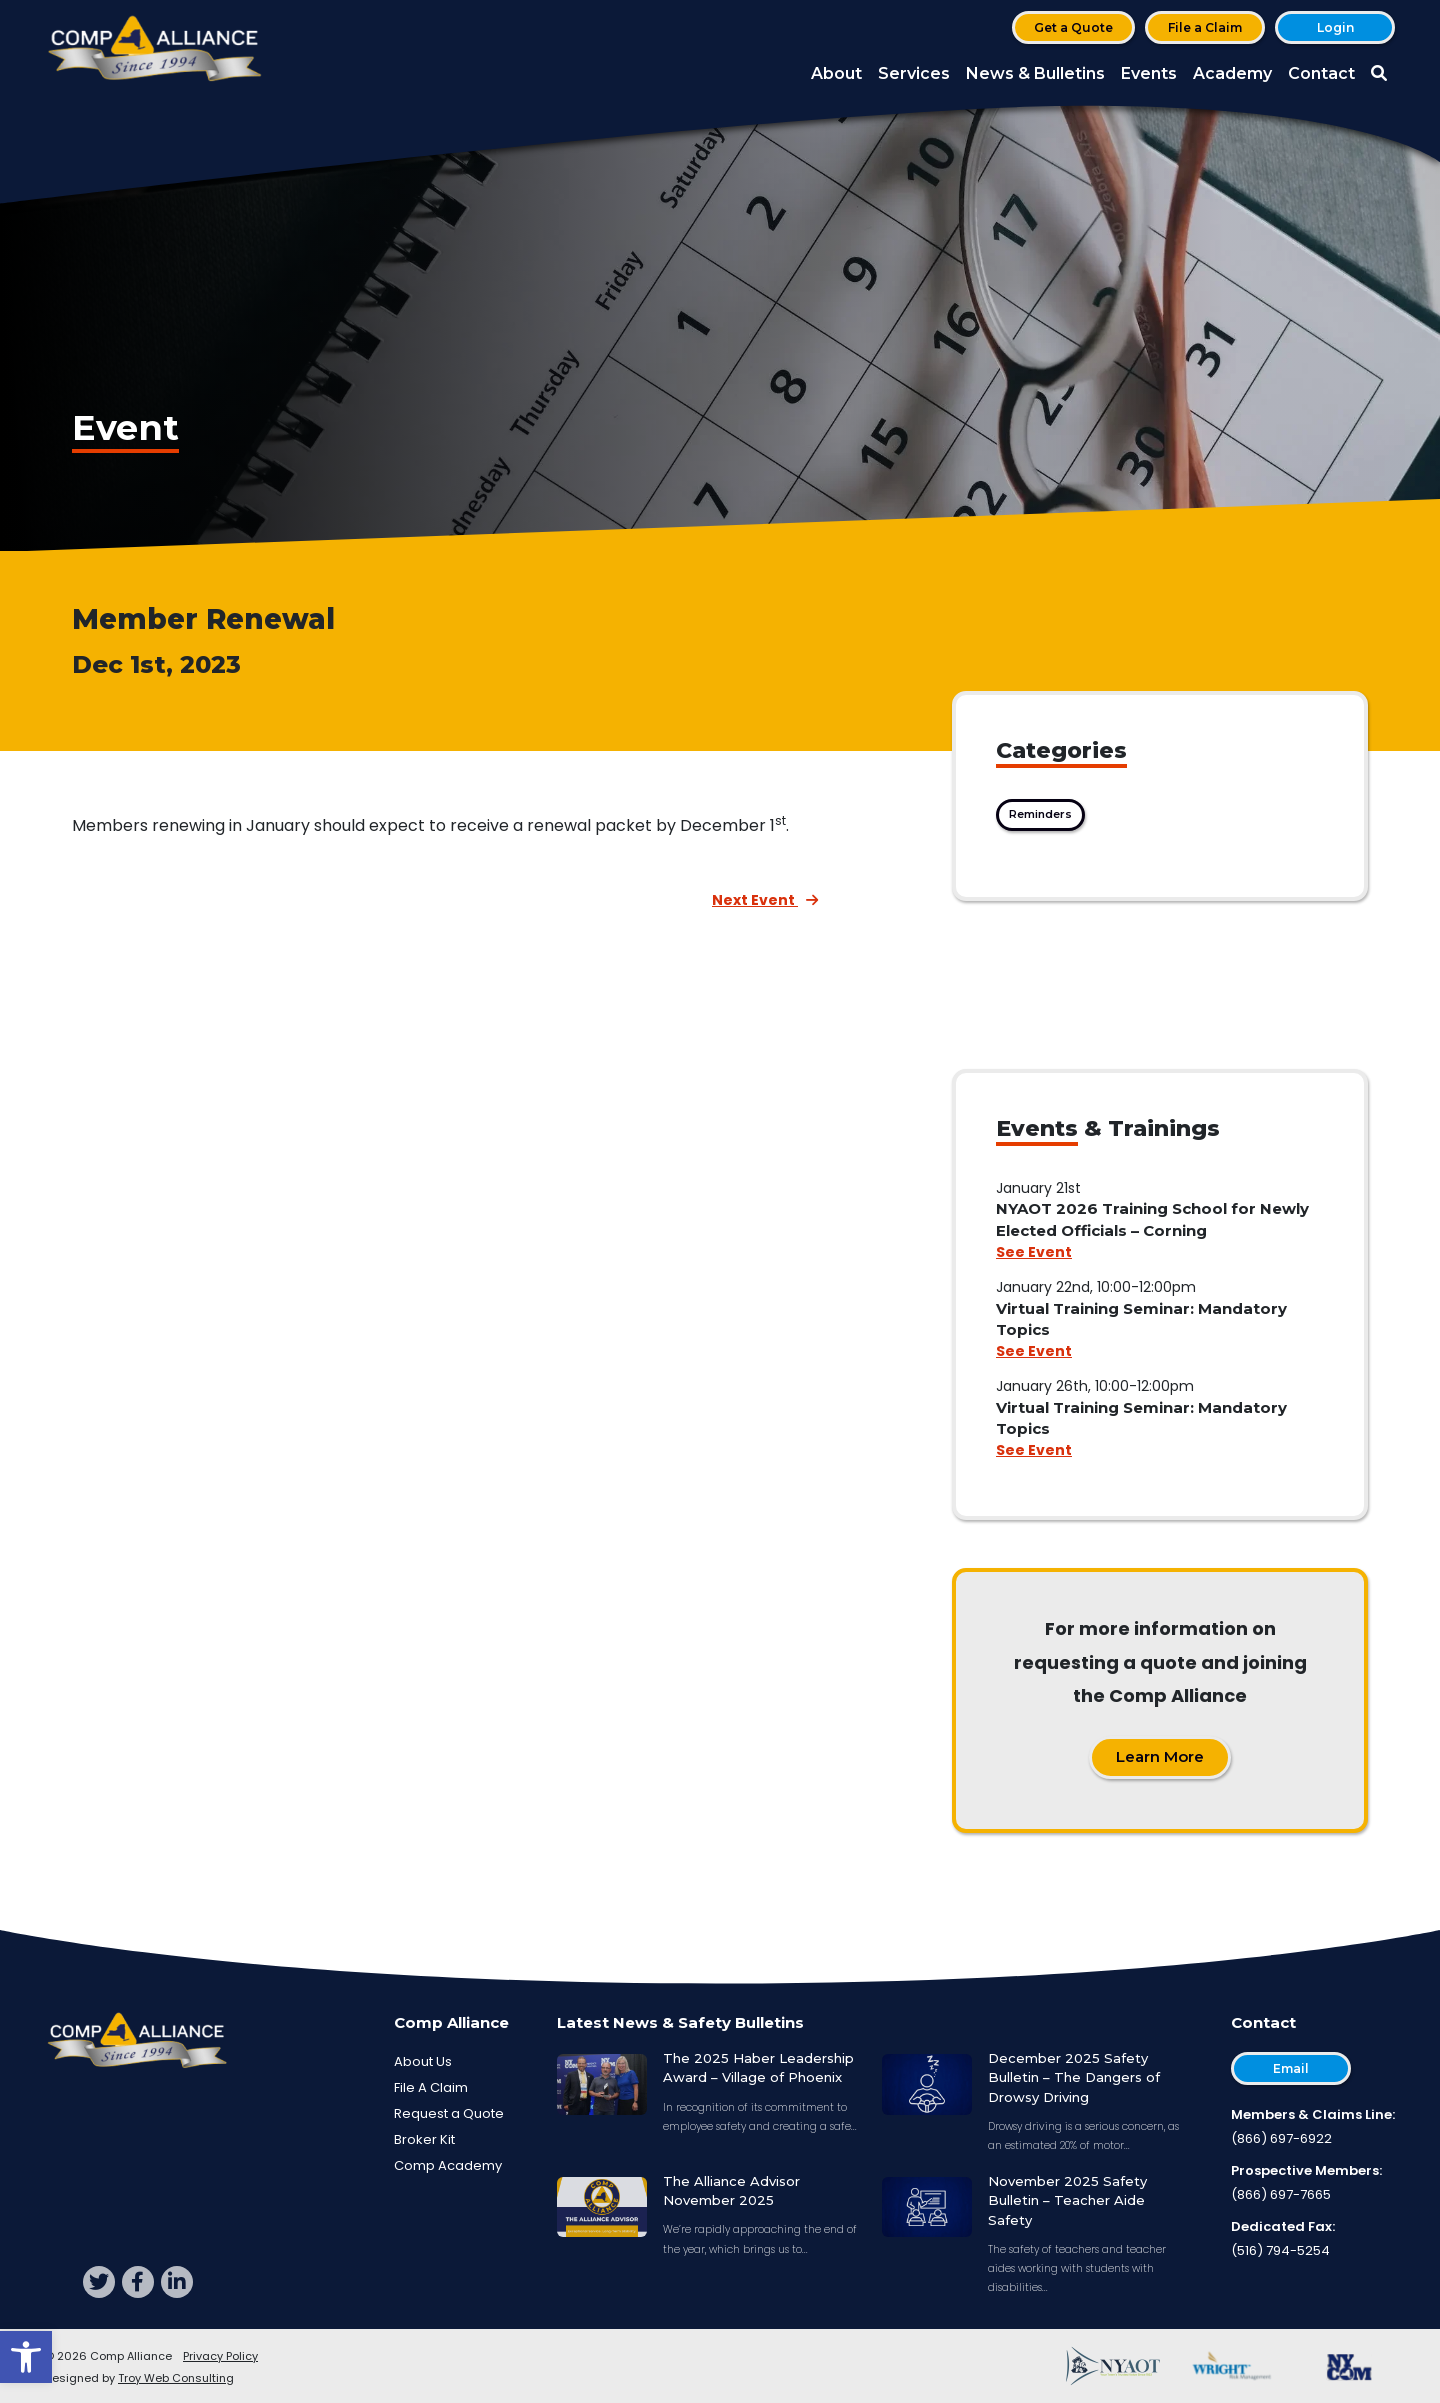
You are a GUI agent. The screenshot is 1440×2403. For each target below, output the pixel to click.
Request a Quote (449, 2113)
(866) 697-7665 (1281, 2194)
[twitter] (99, 2282)
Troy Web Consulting (176, 2378)
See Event (1034, 1252)
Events (1149, 73)
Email (1291, 2068)
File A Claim (431, 2087)
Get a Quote (1073, 27)
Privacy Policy (220, 2356)
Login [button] (1335, 27)
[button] (26, 2357)
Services (914, 73)
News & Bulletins (1035, 73)
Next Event (765, 900)
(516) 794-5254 (1280, 2250)
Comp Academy (448, 2165)
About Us (423, 2061)
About (836, 73)
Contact (1321, 73)
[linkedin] (177, 2282)
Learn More (1160, 1756)
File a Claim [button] (1205, 27)
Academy (1232, 73)
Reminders (1040, 814)
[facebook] (138, 2282)
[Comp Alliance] (155, 50)
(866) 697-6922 (1281, 2138)
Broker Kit (424, 2139)
